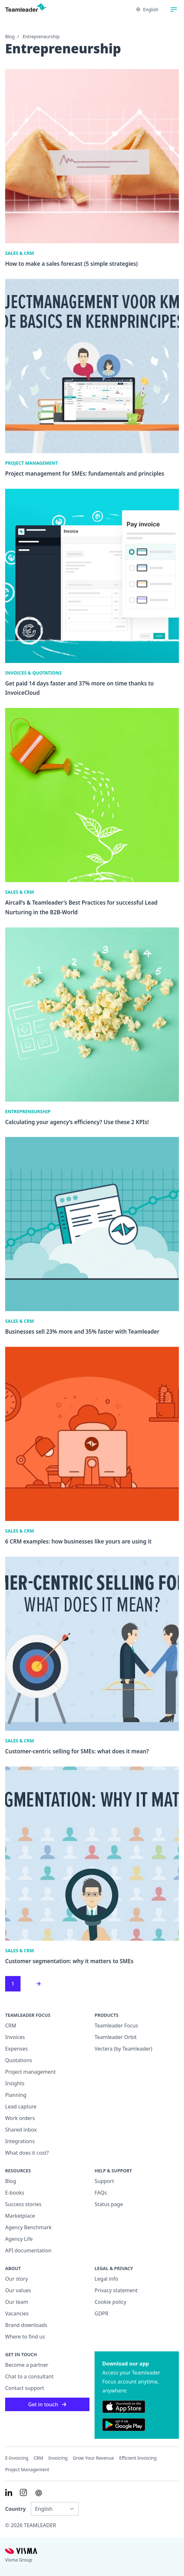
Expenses (16, 2048)
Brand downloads (26, 2325)
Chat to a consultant (29, 2376)
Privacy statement (116, 2290)
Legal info (106, 2278)
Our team (16, 2301)
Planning (15, 2094)
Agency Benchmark (28, 2227)
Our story (16, 2278)
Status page (109, 2204)
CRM (10, 2025)
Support (104, 2181)
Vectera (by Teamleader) (123, 2048)
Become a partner (26, 2364)
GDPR (101, 2313)
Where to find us (25, 2336)
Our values (18, 2290)
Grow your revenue (93, 2458)
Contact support (24, 2388)
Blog (10, 36)
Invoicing (58, 2458)
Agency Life (19, 2238)
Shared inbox (21, 2129)
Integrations (20, 2141)
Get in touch (47, 2404)
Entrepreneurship (41, 36)
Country (15, 2508)
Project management (30, 2071)
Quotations (18, 2060)
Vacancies (17, 2313)
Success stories (23, 2204)
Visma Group (18, 2560)
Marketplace (20, 2215)
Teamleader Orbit (116, 2037)
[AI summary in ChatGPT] (39, 2493)
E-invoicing (16, 2458)
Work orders (20, 2118)
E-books (14, 2192)
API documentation (28, 2250)
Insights (14, 2083)
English (147, 9)
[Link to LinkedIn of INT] (8, 2492)
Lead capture (21, 2106)
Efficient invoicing (138, 2458)
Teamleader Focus (116, 2025)
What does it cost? (27, 2152)
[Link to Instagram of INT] (23, 2492)
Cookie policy (110, 2301)
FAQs (101, 2192)
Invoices (15, 2037)
